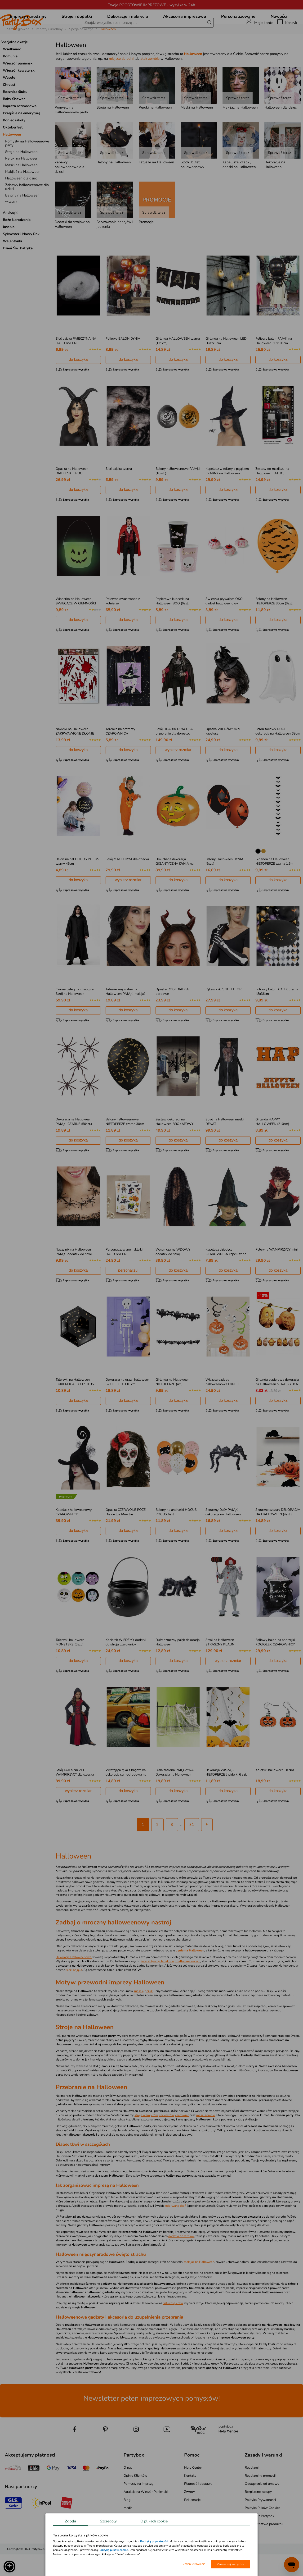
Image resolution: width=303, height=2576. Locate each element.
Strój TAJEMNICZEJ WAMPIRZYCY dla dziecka (75, 1793)
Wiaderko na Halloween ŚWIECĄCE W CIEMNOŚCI (76, 622)
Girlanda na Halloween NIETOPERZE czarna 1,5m (274, 882)
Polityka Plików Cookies (262, 2529)
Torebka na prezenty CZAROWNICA (120, 752)
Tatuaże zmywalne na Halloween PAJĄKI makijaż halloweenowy (125, 1015)
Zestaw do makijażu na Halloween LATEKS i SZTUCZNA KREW (272, 495)
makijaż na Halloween (199, 2283)
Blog (127, 2521)
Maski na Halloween (21, 186)
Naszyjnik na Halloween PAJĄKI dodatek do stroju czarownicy (75, 1275)
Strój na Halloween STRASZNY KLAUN (219, 1663)
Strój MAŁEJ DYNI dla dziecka (127, 880)
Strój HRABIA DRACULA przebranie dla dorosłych (174, 752)
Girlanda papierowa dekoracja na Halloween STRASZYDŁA (277, 1403)
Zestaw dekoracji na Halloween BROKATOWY (174, 1143)
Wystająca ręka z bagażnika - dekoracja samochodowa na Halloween (127, 1796)
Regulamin (252, 2489)
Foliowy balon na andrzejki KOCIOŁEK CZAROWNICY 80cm (275, 1666)
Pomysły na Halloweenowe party (27, 164)
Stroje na (85, 2049)
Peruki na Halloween (21, 180)
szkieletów (166, 2137)
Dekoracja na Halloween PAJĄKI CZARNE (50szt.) (74, 1143)
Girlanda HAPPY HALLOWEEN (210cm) (272, 1143)
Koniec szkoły (14, 141)
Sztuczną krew (173, 2325)
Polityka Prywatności (260, 2521)
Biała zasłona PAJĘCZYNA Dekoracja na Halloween (175, 1793)
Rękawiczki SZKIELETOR (223, 1011)
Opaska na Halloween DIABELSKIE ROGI (72, 492)
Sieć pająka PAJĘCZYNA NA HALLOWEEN (76, 362)
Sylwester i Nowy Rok (21, 255)
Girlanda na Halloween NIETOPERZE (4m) (172, 1403)
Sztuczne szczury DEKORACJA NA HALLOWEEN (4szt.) (277, 1533)
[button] (9, 2566)
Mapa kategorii (134, 2537)
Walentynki (12, 262)
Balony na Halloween (22, 217)
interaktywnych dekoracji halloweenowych (170, 1983)
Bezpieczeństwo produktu (264, 2545)
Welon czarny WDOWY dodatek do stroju (173, 1273)
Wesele (9, 99)
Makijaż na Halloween (22, 193)
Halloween (12, 156)
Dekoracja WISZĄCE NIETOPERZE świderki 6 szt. (226, 1793)
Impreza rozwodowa (19, 127)
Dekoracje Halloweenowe (74, 1979)
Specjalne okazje (14, 63)
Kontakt (190, 2497)
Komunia (10, 77)
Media (128, 2529)
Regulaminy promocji (260, 2497)
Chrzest (9, 106)
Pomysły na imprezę (138, 2505)
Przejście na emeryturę (21, 134)
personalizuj (128, 1292)
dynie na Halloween (190, 1972)
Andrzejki (10, 234)
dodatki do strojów (181, 2258)
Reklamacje (192, 2521)
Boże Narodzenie (17, 241)
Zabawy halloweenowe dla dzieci (27, 208)
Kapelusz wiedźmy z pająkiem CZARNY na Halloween (227, 492)
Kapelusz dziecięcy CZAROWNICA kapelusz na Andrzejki (225, 1275)
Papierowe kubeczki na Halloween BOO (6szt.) (173, 622)
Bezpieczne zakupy (258, 2513)
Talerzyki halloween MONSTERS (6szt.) (70, 1663)
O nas (128, 2489)
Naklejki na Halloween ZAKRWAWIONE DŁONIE (75, 752)
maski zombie (205, 2137)
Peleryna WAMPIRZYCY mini (276, 1271)
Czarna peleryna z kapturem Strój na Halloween (76, 1013)
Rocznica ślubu (15, 113)
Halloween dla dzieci (21, 199)
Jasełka (8, 248)
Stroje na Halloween (21, 173)
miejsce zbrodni (121, 80)
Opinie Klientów (135, 2497)
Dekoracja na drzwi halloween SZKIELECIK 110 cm (128, 1403)
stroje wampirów (146, 2137)
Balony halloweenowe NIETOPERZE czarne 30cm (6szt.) (125, 1145)
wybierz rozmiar (178, 771)
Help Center (193, 2489)
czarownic (182, 2137)
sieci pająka (74, 1991)
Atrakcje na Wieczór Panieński (146, 2513)
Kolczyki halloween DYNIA (274, 1791)
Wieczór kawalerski (19, 92)
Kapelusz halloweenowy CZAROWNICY (74, 1533)
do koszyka (78, 381)
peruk (149, 2012)
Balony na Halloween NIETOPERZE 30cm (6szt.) (274, 622)
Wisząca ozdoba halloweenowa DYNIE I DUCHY (222, 1405)
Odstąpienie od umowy (262, 2505)
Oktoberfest (13, 148)
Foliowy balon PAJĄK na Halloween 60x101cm (273, 362)
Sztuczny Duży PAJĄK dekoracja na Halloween (223, 1533)
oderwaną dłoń (175, 2227)
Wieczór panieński (18, 84)
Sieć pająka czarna (119, 490)
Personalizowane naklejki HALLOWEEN (124, 1273)
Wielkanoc (12, 70)
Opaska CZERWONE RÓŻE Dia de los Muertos (126, 1533)
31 (191, 1846)
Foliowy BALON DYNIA (123, 360)
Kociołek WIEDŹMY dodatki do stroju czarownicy (126, 1663)
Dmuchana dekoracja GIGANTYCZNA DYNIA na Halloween (174, 885)
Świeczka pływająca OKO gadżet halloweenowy (224, 622)
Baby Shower (14, 120)
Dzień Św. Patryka (18, 269)
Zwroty (189, 2513)
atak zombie (150, 80)
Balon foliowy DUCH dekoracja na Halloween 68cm (277, 752)
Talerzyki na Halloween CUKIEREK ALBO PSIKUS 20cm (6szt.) (75, 1405)
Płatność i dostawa (198, 2505)
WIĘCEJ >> (11, 223)
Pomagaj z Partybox (259, 2537)
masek (138, 2012)
